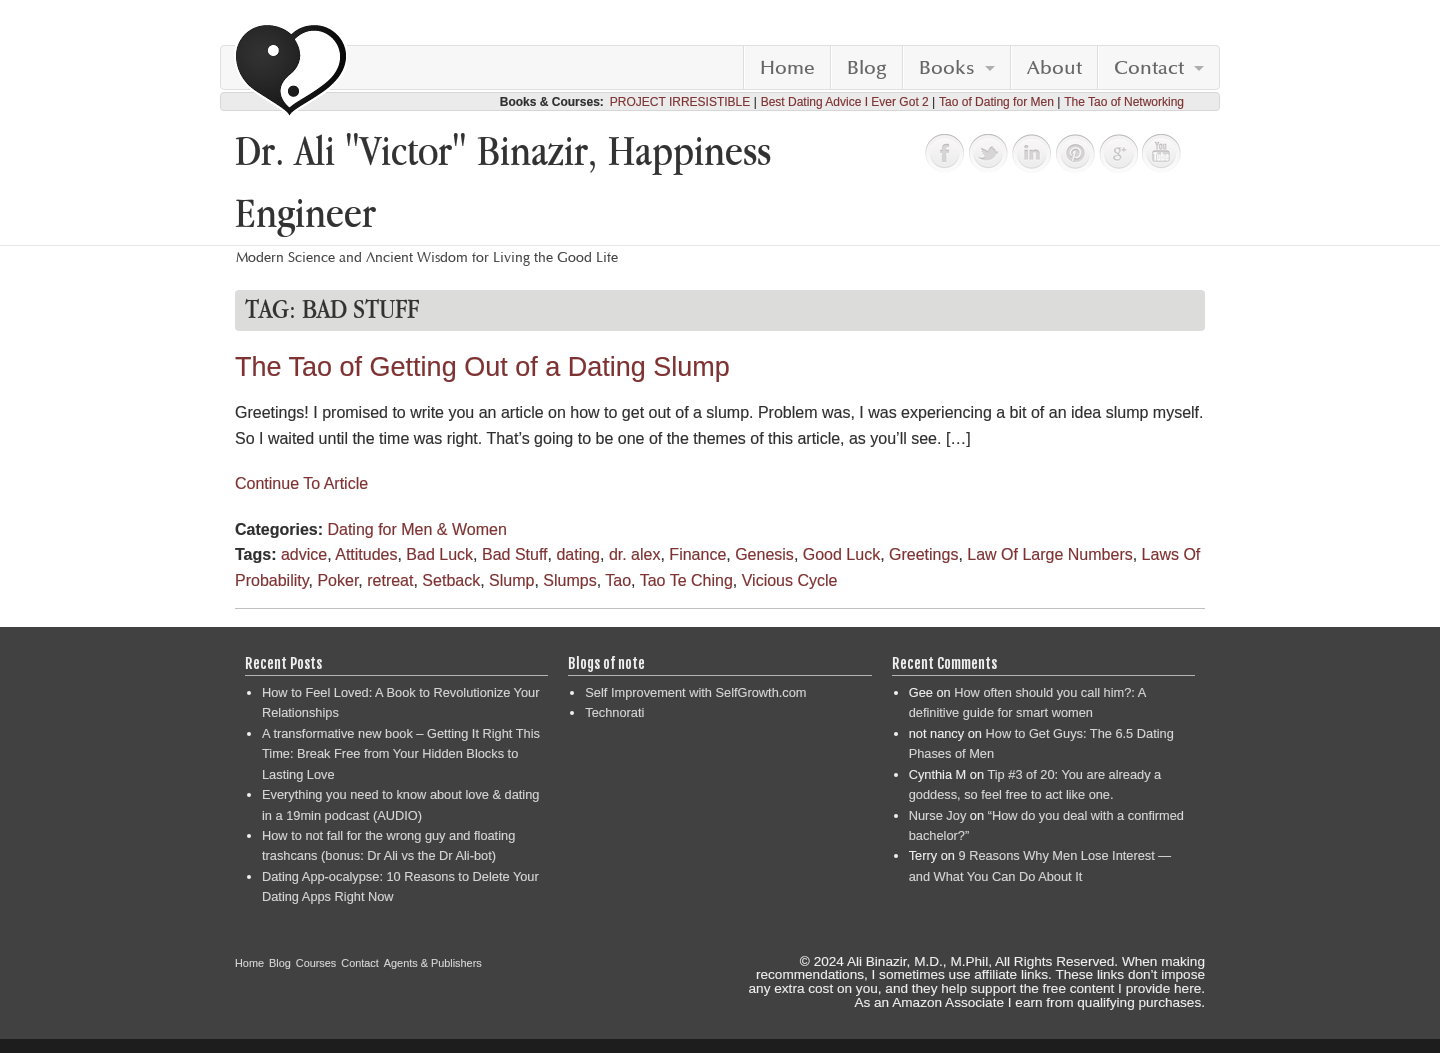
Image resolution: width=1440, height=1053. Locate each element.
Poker (337, 580)
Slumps (569, 580)
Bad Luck (439, 554)
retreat (390, 580)
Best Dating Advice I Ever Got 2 (845, 102)
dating (578, 554)
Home (787, 68)
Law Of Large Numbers (1049, 554)
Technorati (614, 712)
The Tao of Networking (1124, 102)
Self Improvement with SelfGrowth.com (695, 692)
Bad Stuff (515, 554)
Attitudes (366, 554)
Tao (618, 580)
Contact (1149, 68)
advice (304, 554)
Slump (511, 580)
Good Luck (841, 554)
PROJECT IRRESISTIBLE (680, 102)
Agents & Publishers (433, 963)
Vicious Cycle (790, 580)
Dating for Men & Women (416, 529)
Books (947, 68)
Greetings (923, 554)
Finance (697, 554)
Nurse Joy (938, 815)
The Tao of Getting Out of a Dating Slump (482, 367)
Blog (867, 68)
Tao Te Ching (686, 580)
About (1054, 68)
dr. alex (635, 554)
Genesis (764, 554)
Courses (316, 963)
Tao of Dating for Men (996, 102)
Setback (451, 580)
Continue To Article (301, 483)
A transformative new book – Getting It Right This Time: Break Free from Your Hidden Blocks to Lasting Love (401, 754)
